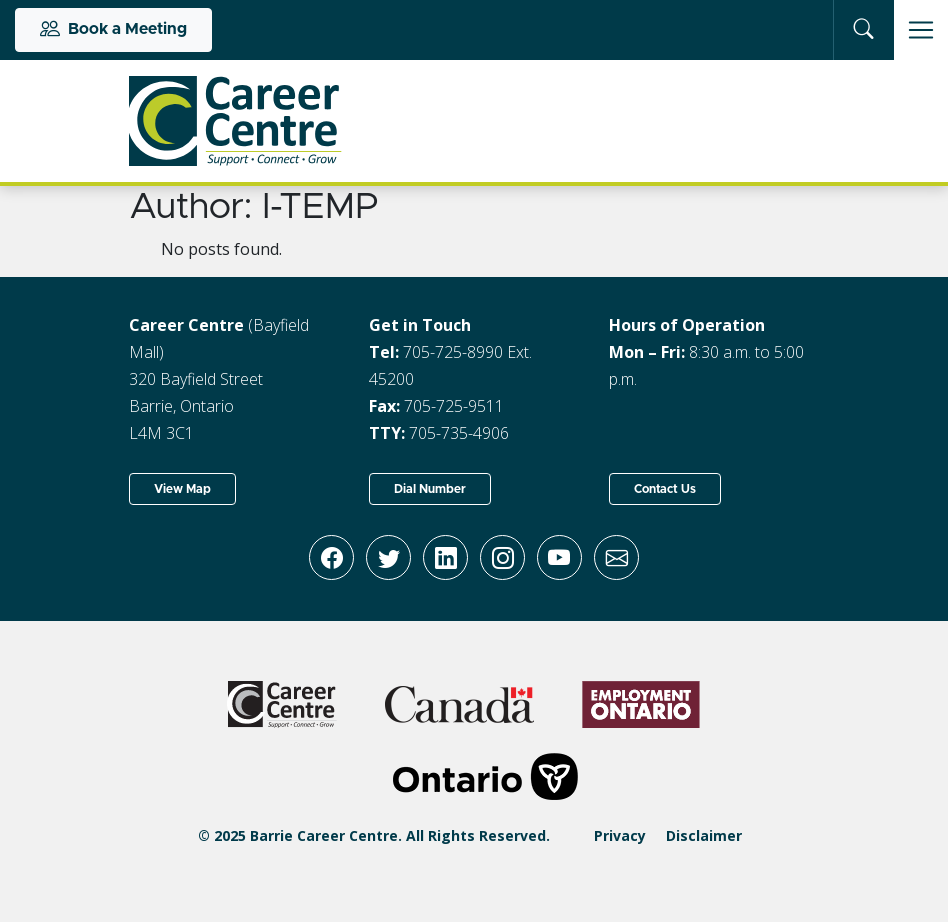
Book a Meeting (113, 30)
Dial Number (430, 489)
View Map (182, 489)
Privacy (620, 835)
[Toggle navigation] (921, 30)
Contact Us (665, 489)
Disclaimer (704, 835)
